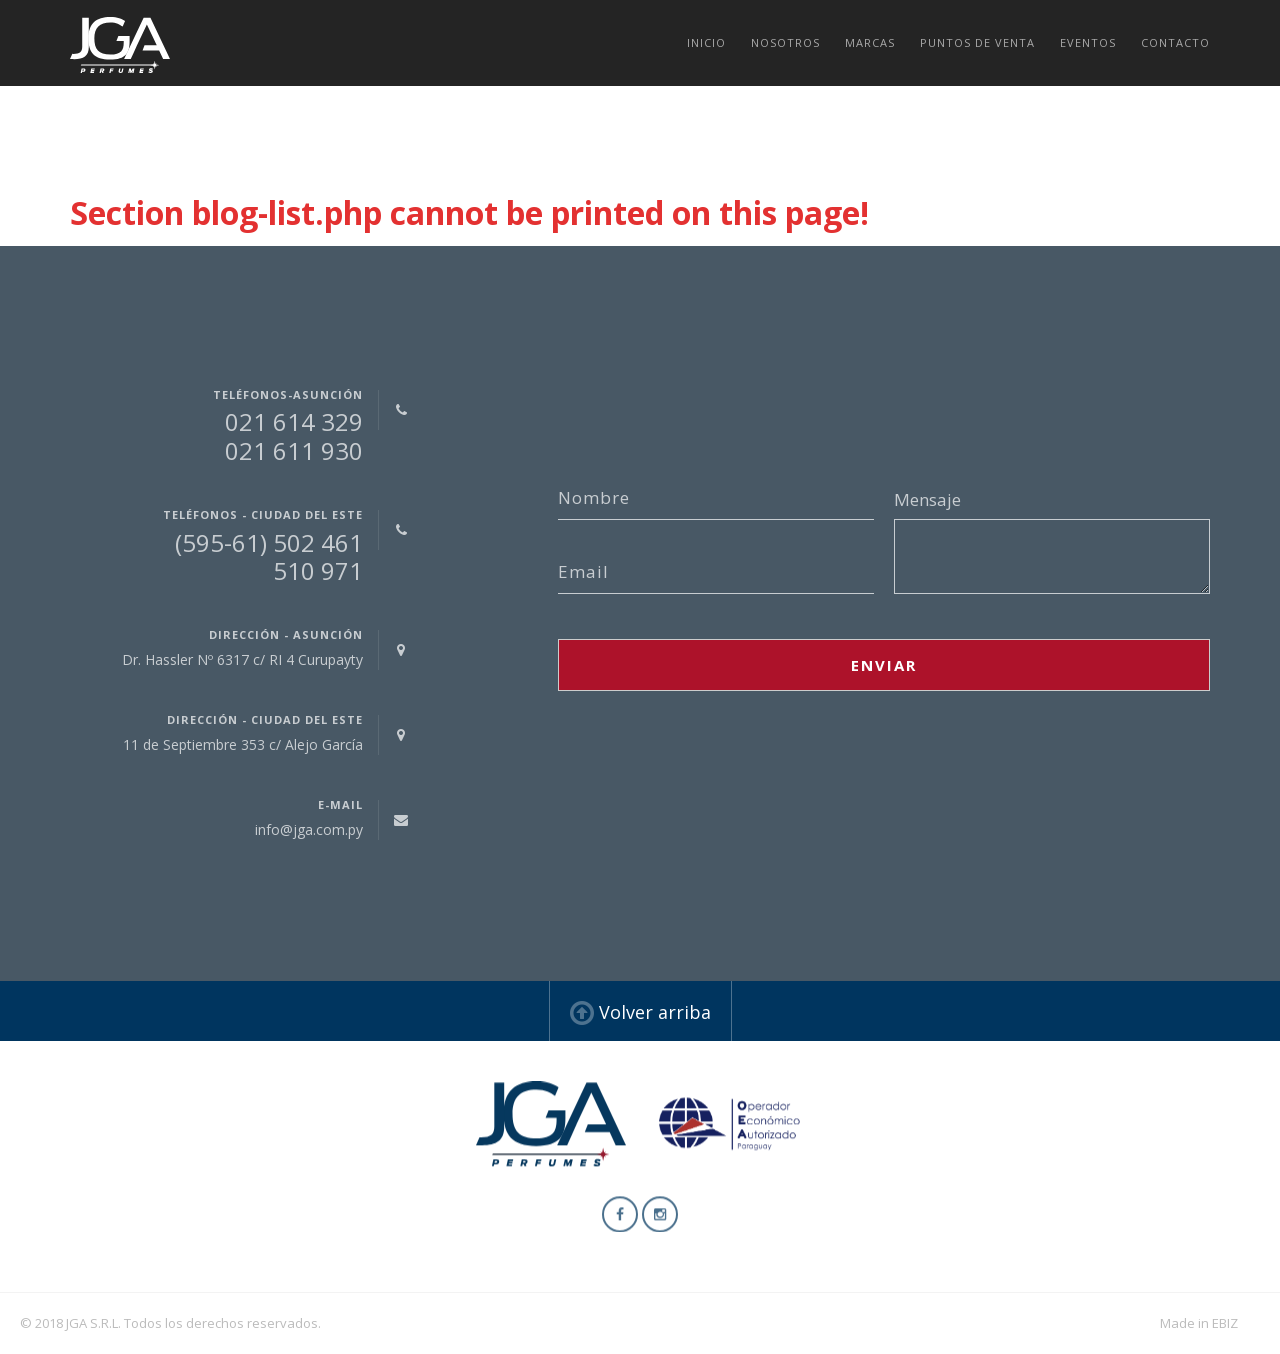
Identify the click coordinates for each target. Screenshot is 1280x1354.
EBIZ (1225, 1323)
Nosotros (785, 42)
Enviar (884, 665)
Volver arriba (640, 1012)
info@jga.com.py (309, 829)
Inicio (706, 42)
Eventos (1088, 42)
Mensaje (927, 499)
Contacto (1175, 42)
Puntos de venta (977, 42)
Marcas (870, 42)
